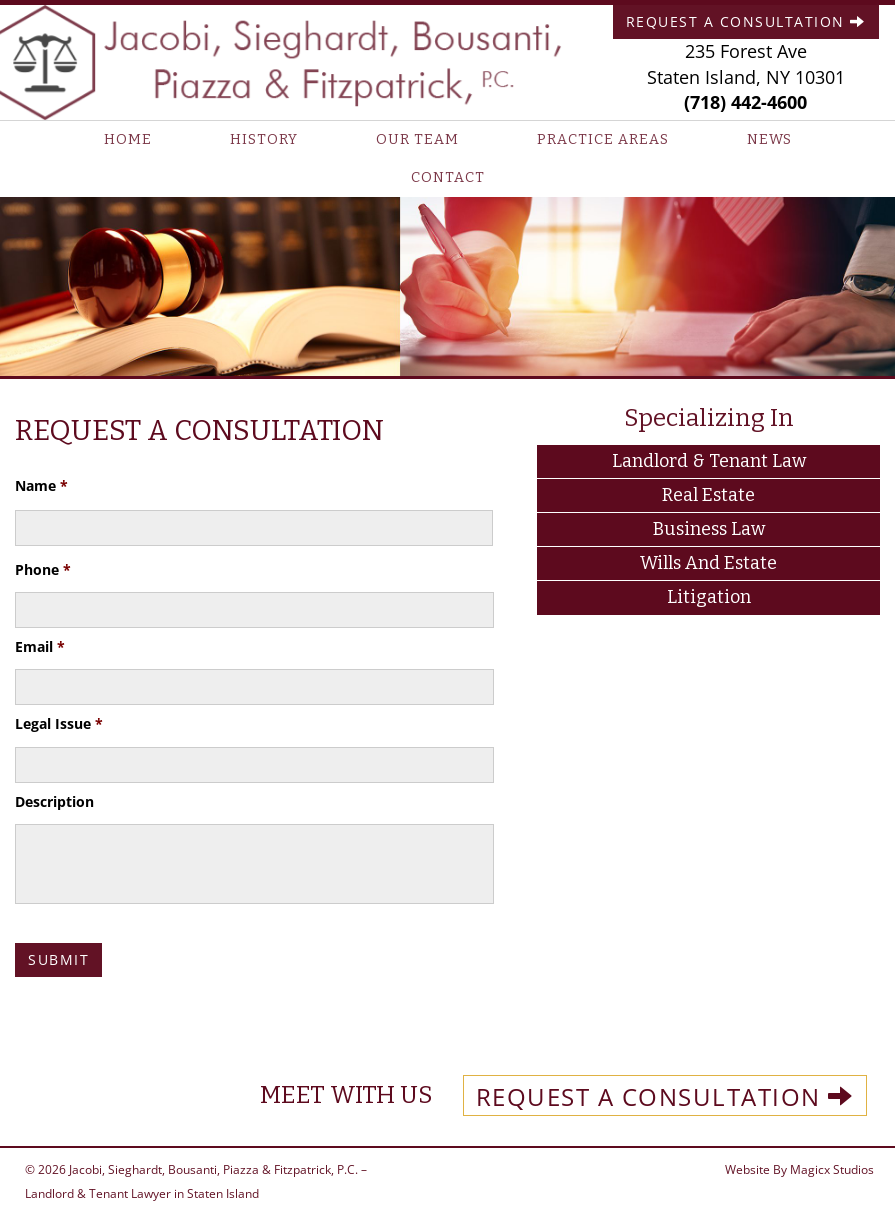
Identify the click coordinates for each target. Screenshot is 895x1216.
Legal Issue (59, 724)
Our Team (417, 139)
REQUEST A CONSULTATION (665, 1096)
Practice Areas (603, 139)
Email (40, 647)
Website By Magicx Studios (799, 1169)
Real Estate (708, 495)
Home (128, 139)
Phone (43, 570)
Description (54, 802)
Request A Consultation (746, 21)
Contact (448, 177)
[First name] (254, 528)
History (264, 139)
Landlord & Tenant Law (709, 461)
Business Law (709, 529)
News (769, 139)
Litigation (709, 597)
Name (41, 486)
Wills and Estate (708, 563)
